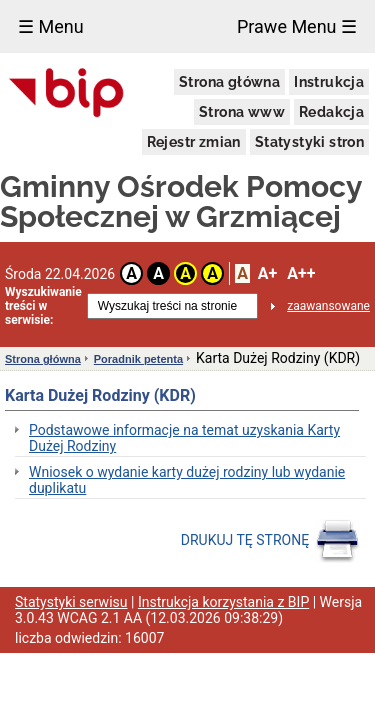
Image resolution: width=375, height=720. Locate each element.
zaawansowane (328, 306)
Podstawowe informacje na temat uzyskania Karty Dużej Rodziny (184, 438)
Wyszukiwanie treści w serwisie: (43, 306)
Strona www (242, 112)
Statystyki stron (309, 142)
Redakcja (331, 112)
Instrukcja (329, 82)
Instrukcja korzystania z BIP (223, 602)
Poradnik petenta (138, 359)
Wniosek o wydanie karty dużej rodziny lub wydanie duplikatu (187, 480)
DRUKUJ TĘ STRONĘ (270, 541)
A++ (301, 273)
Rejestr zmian (194, 142)
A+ (267, 273)
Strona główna (229, 82)
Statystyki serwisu (71, 602)
